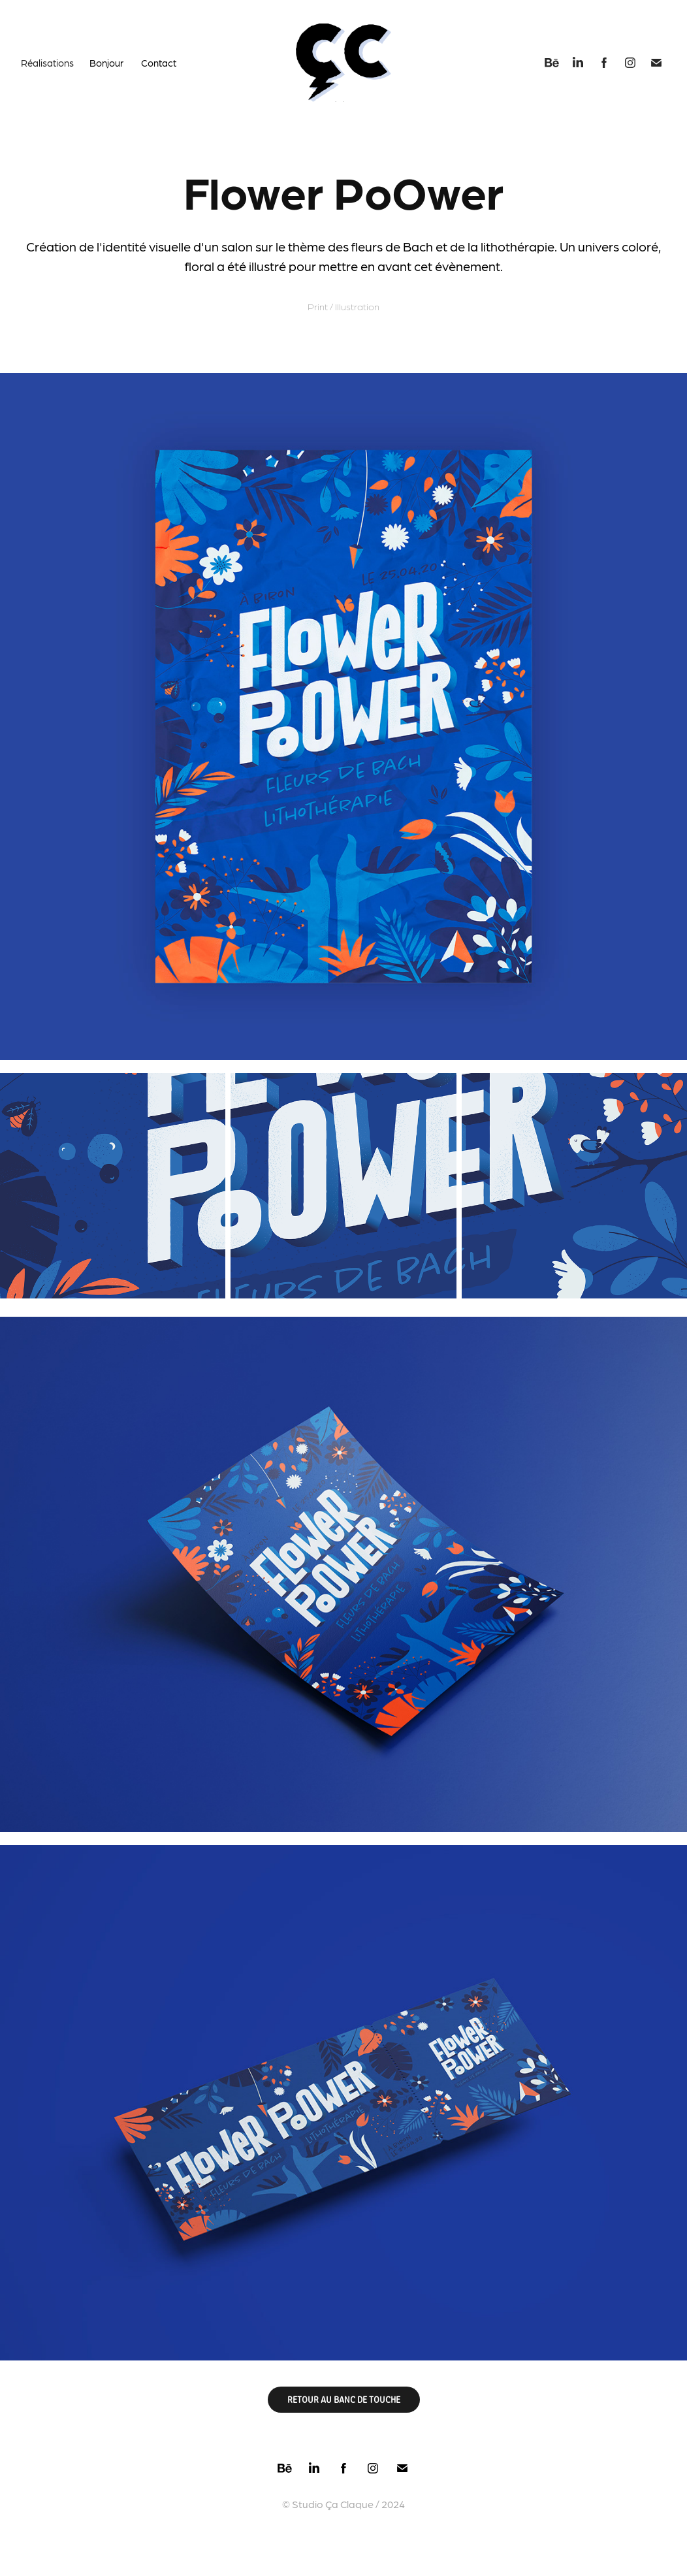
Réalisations (47, 62)
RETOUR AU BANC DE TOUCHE (343, 2399)
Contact (158, 62)
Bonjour (106, 62)
